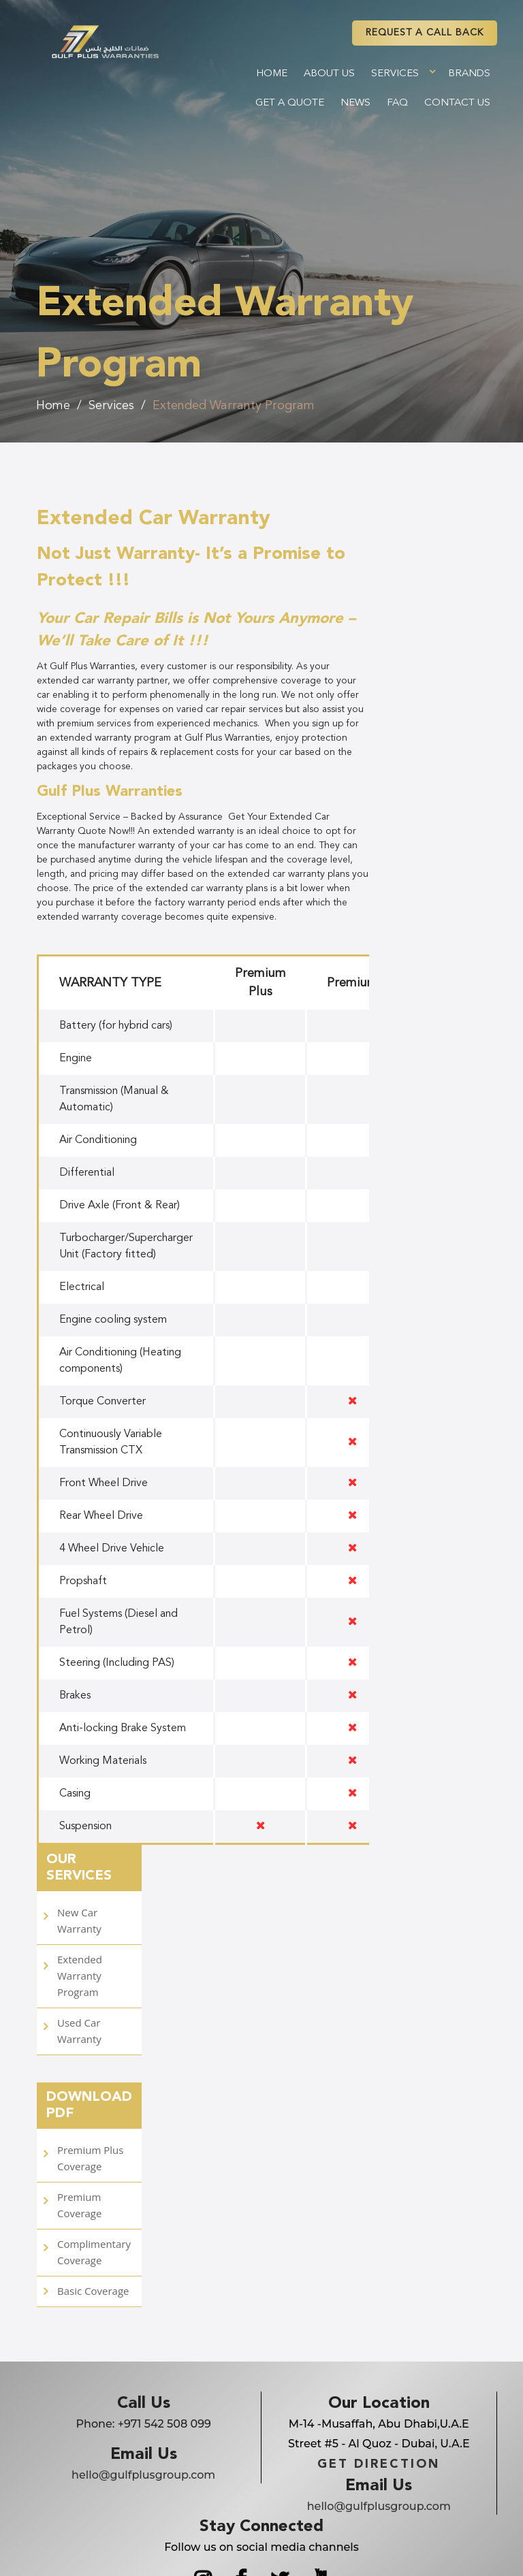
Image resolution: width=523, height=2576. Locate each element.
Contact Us (457, 103)
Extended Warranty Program (234, 406)
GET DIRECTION (378, 2464)
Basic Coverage (93, 2291)
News (355, 103)
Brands (469, 74)
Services (395, 74)
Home (271, 74)
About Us (329, 74)
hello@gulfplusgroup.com (143, 2474)
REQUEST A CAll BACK (425, 32)
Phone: (143, 2423)
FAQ (397, 103)
